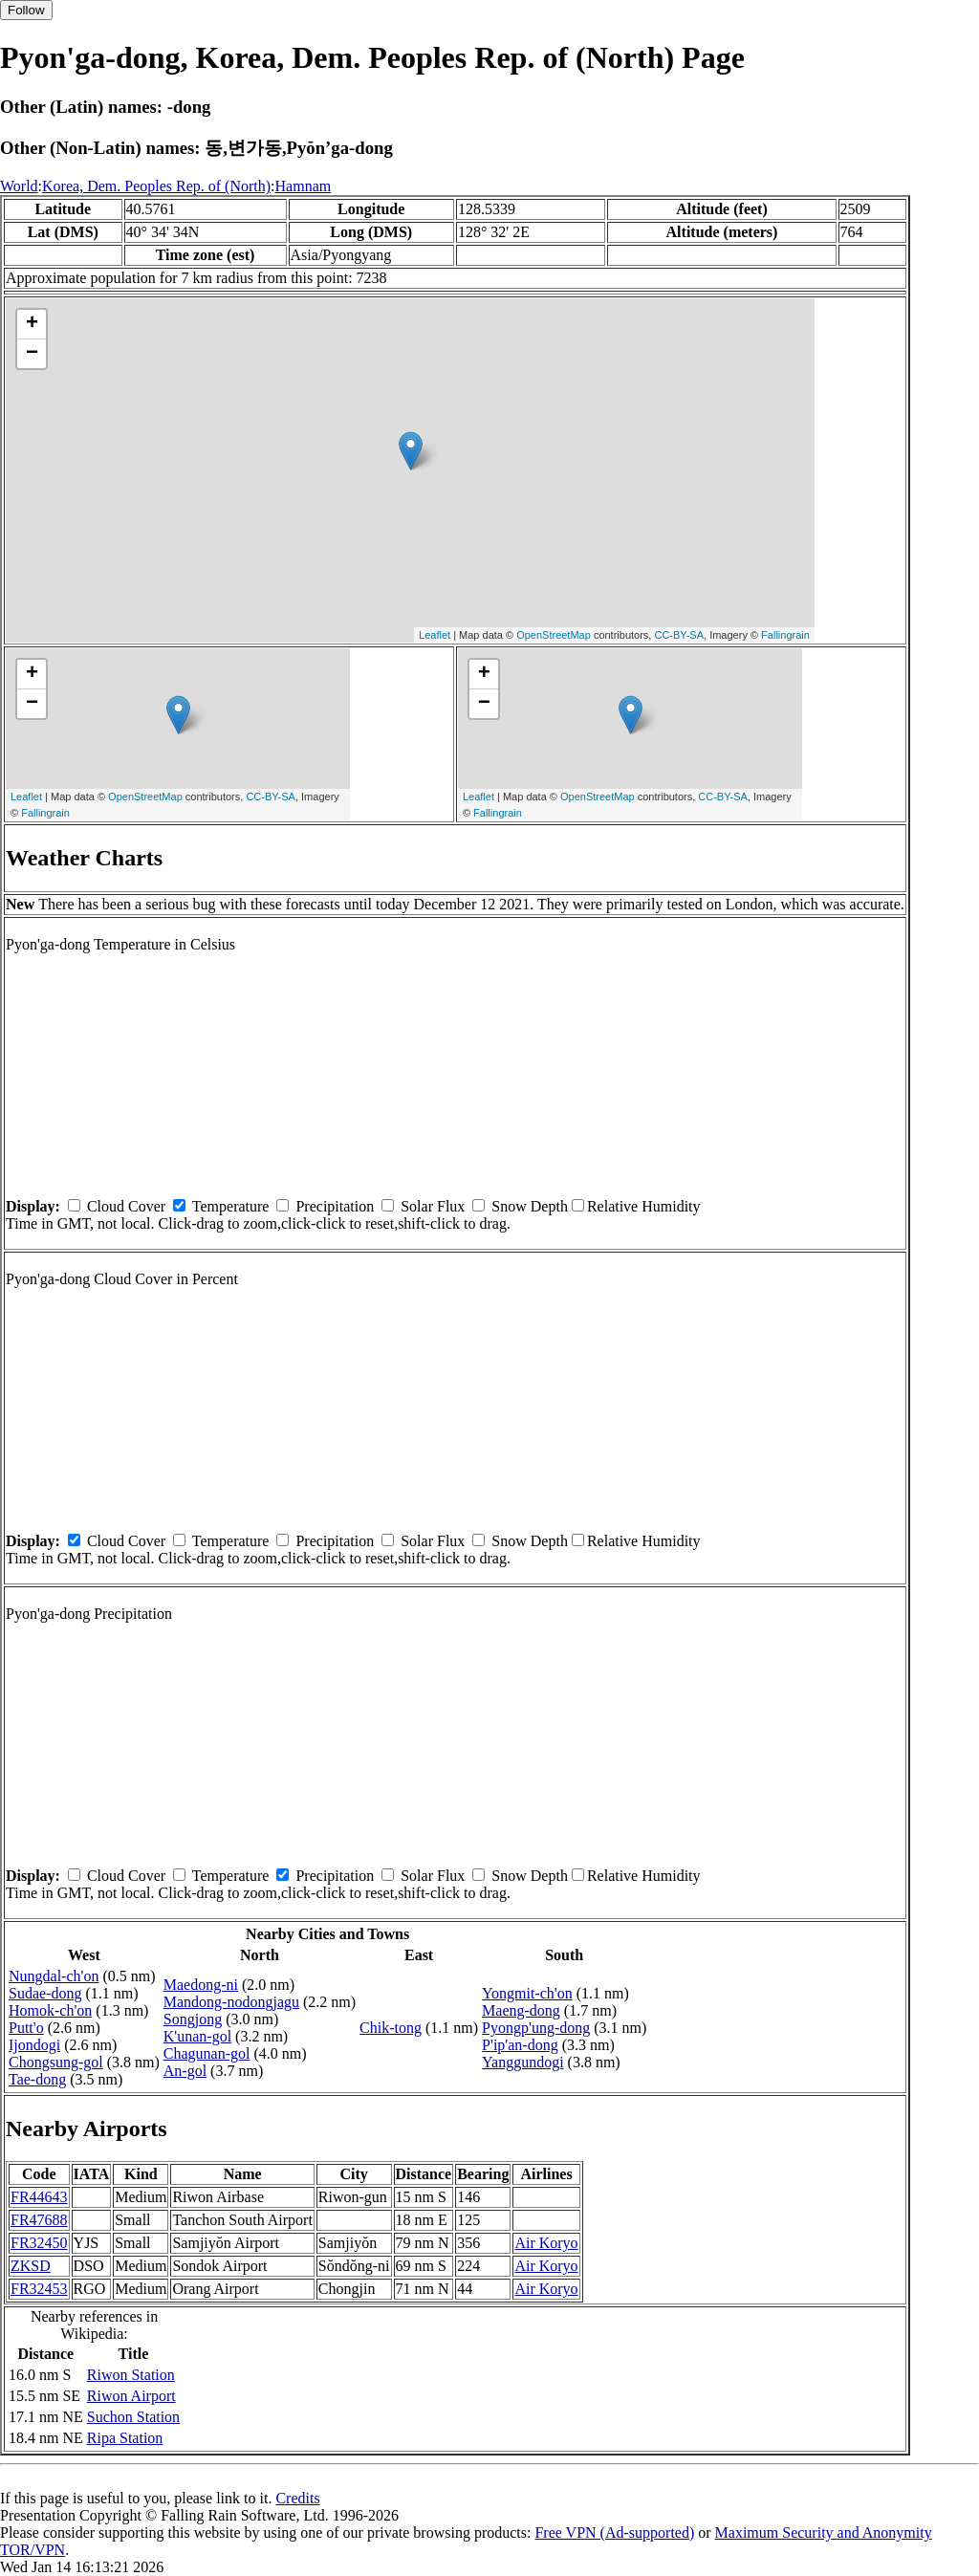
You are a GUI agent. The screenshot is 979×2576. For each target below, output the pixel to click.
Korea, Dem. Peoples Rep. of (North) (156, 186)
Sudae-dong (45, 1993)
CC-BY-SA (679, 635)
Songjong (192, 2019)
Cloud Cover (126, 1206)
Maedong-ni (200, 1984)
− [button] (32, 353)
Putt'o (26, 2027)
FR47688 (39, 2220)
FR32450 (39, 2243)
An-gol (185, 2071)
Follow (26, 10)
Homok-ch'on (50, 2010)
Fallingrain (785, 635)
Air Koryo (545, 2243)
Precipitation (334, 1206)
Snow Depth (529, 1206)
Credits (297, 2498)
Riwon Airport (131, 2396)
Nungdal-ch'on (53, 1976)
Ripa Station (125, 2438)
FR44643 (39, 2197)
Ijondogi (34, 2045)
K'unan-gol (197, 2036)
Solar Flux (433, 1206)
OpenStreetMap (553, 635)
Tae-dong (37, 2079)
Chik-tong (390, 2027)
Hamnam (303, 186)
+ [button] (32, 324)
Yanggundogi (523, 2062)
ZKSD (31, 2266)
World (19, 186)
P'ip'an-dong (520, 2045)
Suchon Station (133, 2417)
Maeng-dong (521, 2010)
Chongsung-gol (56, 2062)
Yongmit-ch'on (527, 1993)
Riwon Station (131, 2375)
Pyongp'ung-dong (536, 2027)
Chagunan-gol (206, 2053)
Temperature (231, 1206)
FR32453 (39, 2289)
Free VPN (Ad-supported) (614, 2532)
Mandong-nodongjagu (231, 2002)
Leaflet (434, 635)
